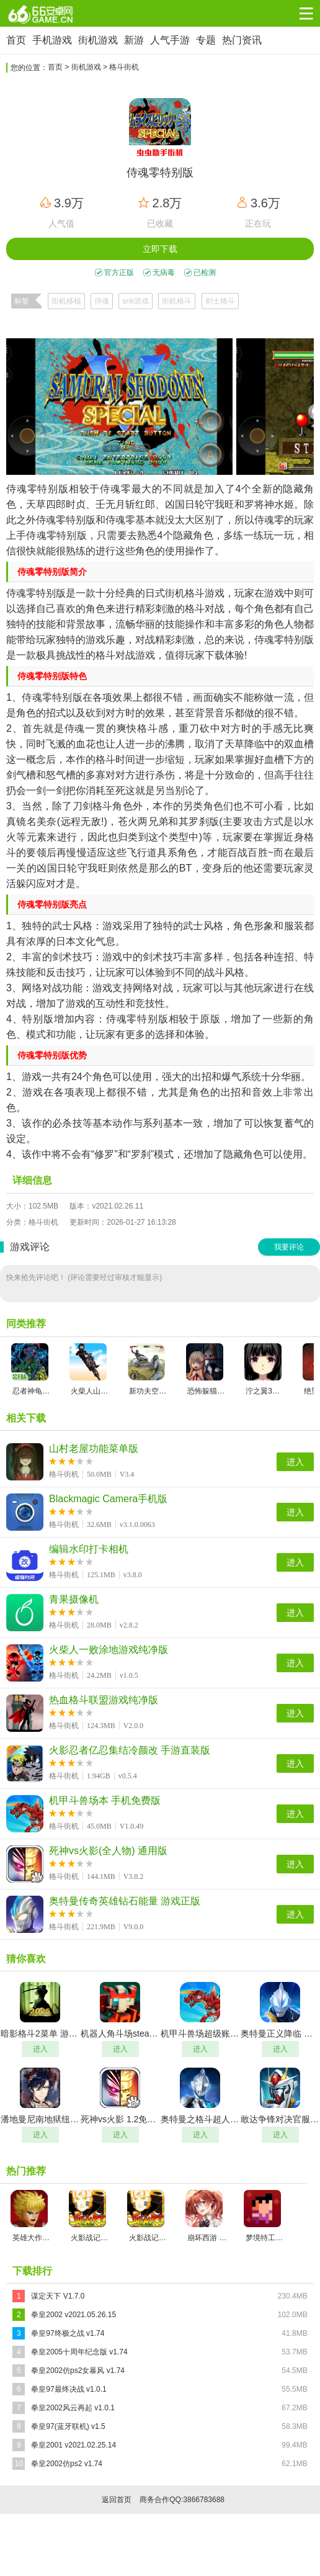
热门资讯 (242, 40)
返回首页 (116, 2499)
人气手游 (170, 40)
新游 (134, 40)
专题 (206, 40)
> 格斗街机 (121, 67)
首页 (16, 40)
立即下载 (160, 249)
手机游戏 (52, 40)
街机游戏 (98, 40)
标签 (21, 301)
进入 (295, 1462)
